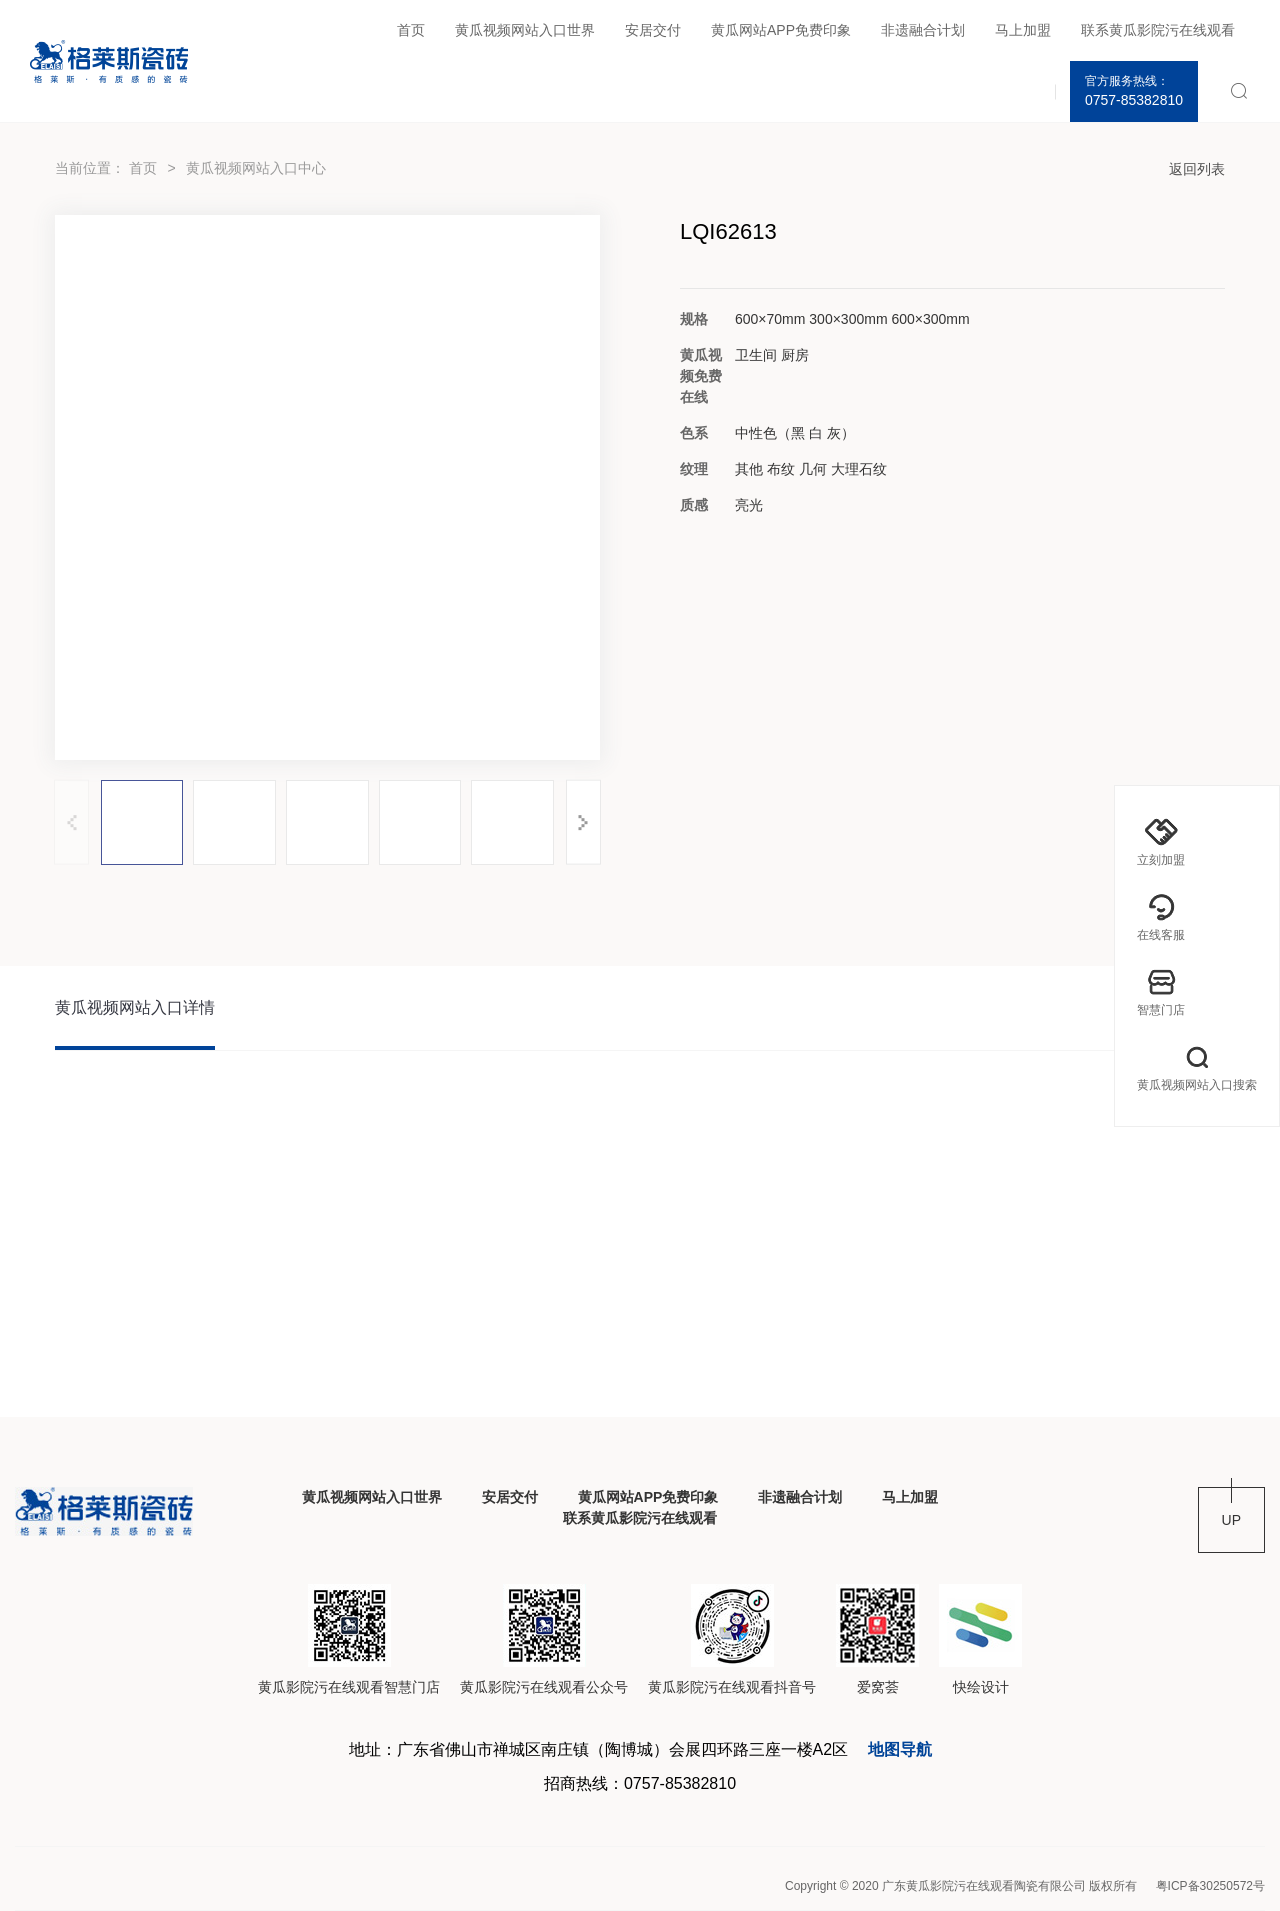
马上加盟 (1023, 30)
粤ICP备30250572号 (1210, 1886)
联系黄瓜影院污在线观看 (1158, 30)
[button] (583, 822)
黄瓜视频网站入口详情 (135, 1007)
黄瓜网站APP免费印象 (781, 30)
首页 (411, 30)
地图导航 (900, 1749)
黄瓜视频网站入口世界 (525, 30)
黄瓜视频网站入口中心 (256, 168)
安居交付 (653, 30)
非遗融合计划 (923, 30)
